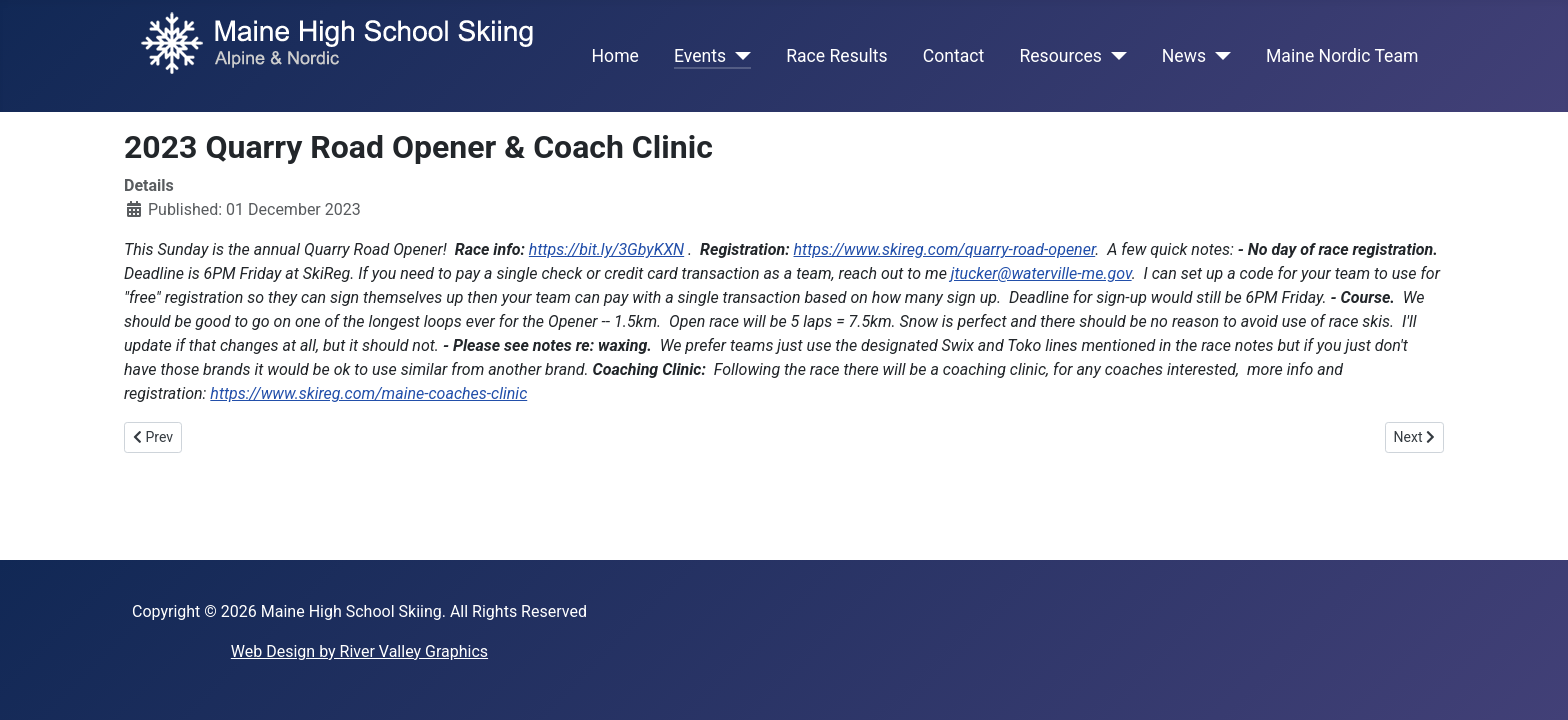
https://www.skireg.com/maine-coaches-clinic (368, 393)
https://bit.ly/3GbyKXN (606, 249)
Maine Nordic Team (1342, 56)
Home (615, 56)
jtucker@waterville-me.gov (1041, 273)
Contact (954, 56)
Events (700, 56)
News (1184, 56)
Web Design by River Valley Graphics (359, 651)
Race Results (836, 56)
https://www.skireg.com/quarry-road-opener (945, 249)
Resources (1060, 56)
